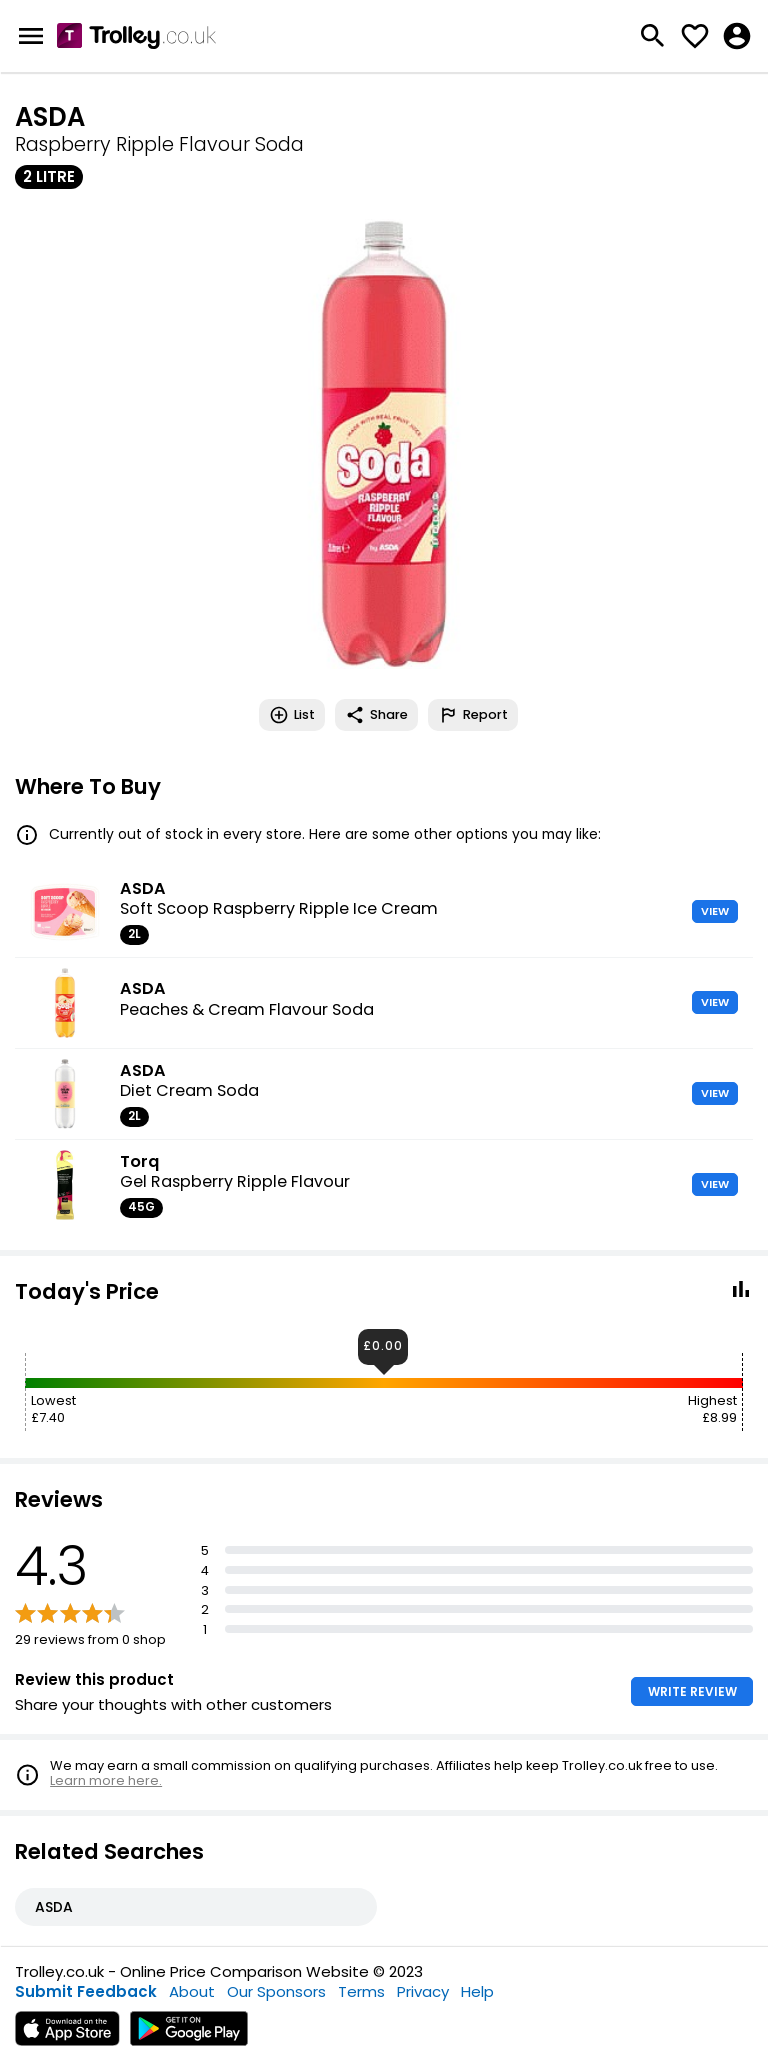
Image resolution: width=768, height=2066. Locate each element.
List (292, 715)
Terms (361, 1991)
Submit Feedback (86, 1991)
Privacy (423, 1991)
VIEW (715, 911)
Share (376, 715)
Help (477, 1991)
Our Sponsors (276, 1991)
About (192, 1991)
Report (473, 715)
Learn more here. (106, 1780)
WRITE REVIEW (692, 1691)
